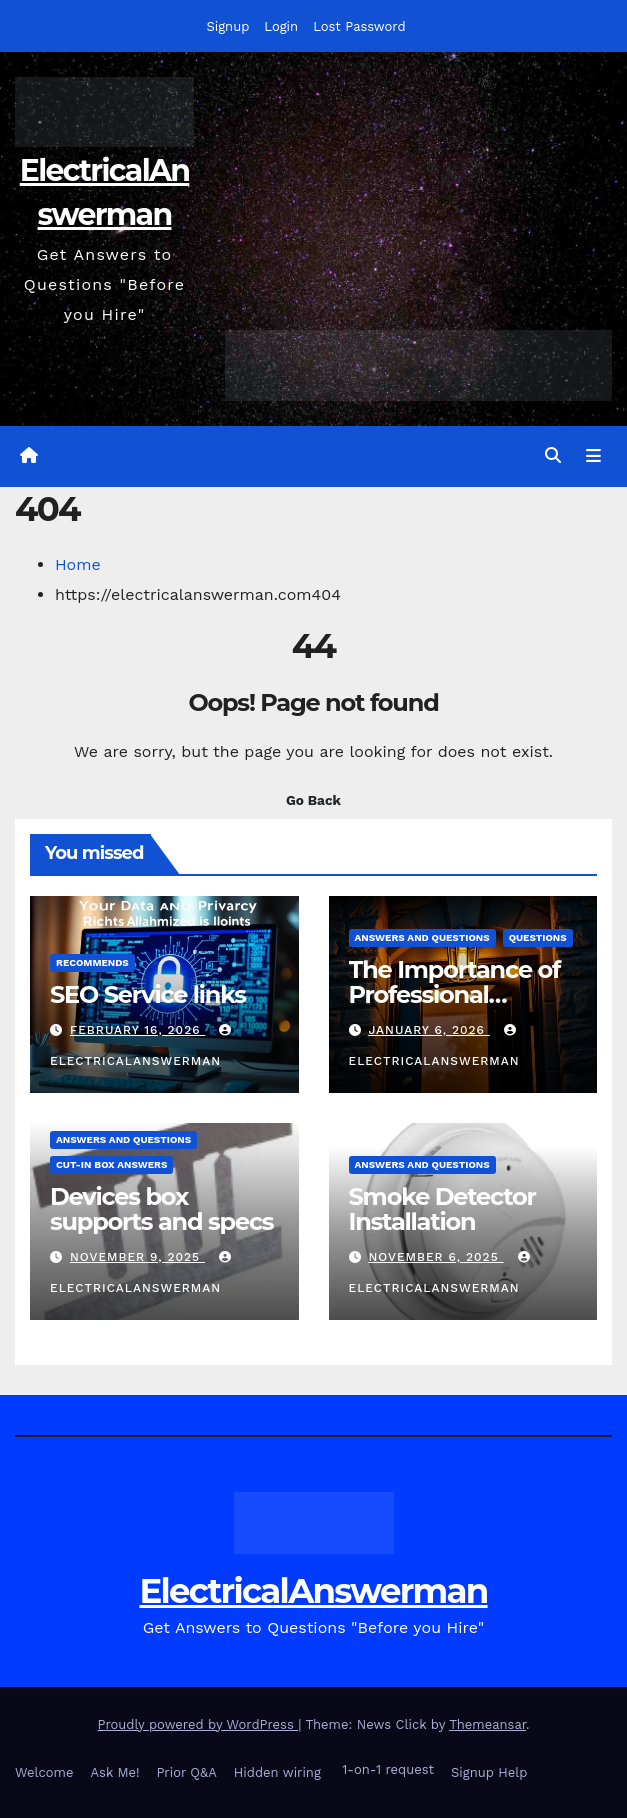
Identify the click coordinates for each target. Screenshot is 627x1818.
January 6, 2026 (428, 1030)
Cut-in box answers (111, 1164)
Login (281, 26)
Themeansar (487, 1724)
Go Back (313, 800)
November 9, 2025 (137, 1257)
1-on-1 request (386, 1769)
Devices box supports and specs (161, 1209)
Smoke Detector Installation (442, 1209)
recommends (92, 962)
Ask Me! (115, 1772)
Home (78, 564)
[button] (553, 455)
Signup (227, 26)
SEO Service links (148, 994)
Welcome (44, 1772)
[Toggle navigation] (593, 457)
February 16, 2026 (138, 1030)
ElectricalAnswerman (313, 1591)
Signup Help (489, 1772)
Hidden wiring (277, 1772)
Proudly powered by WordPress (197, 1724)
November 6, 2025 (435, 1257)
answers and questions (422, 937)
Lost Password (359, 26)
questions (538, 937)
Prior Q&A (186, 1772)
